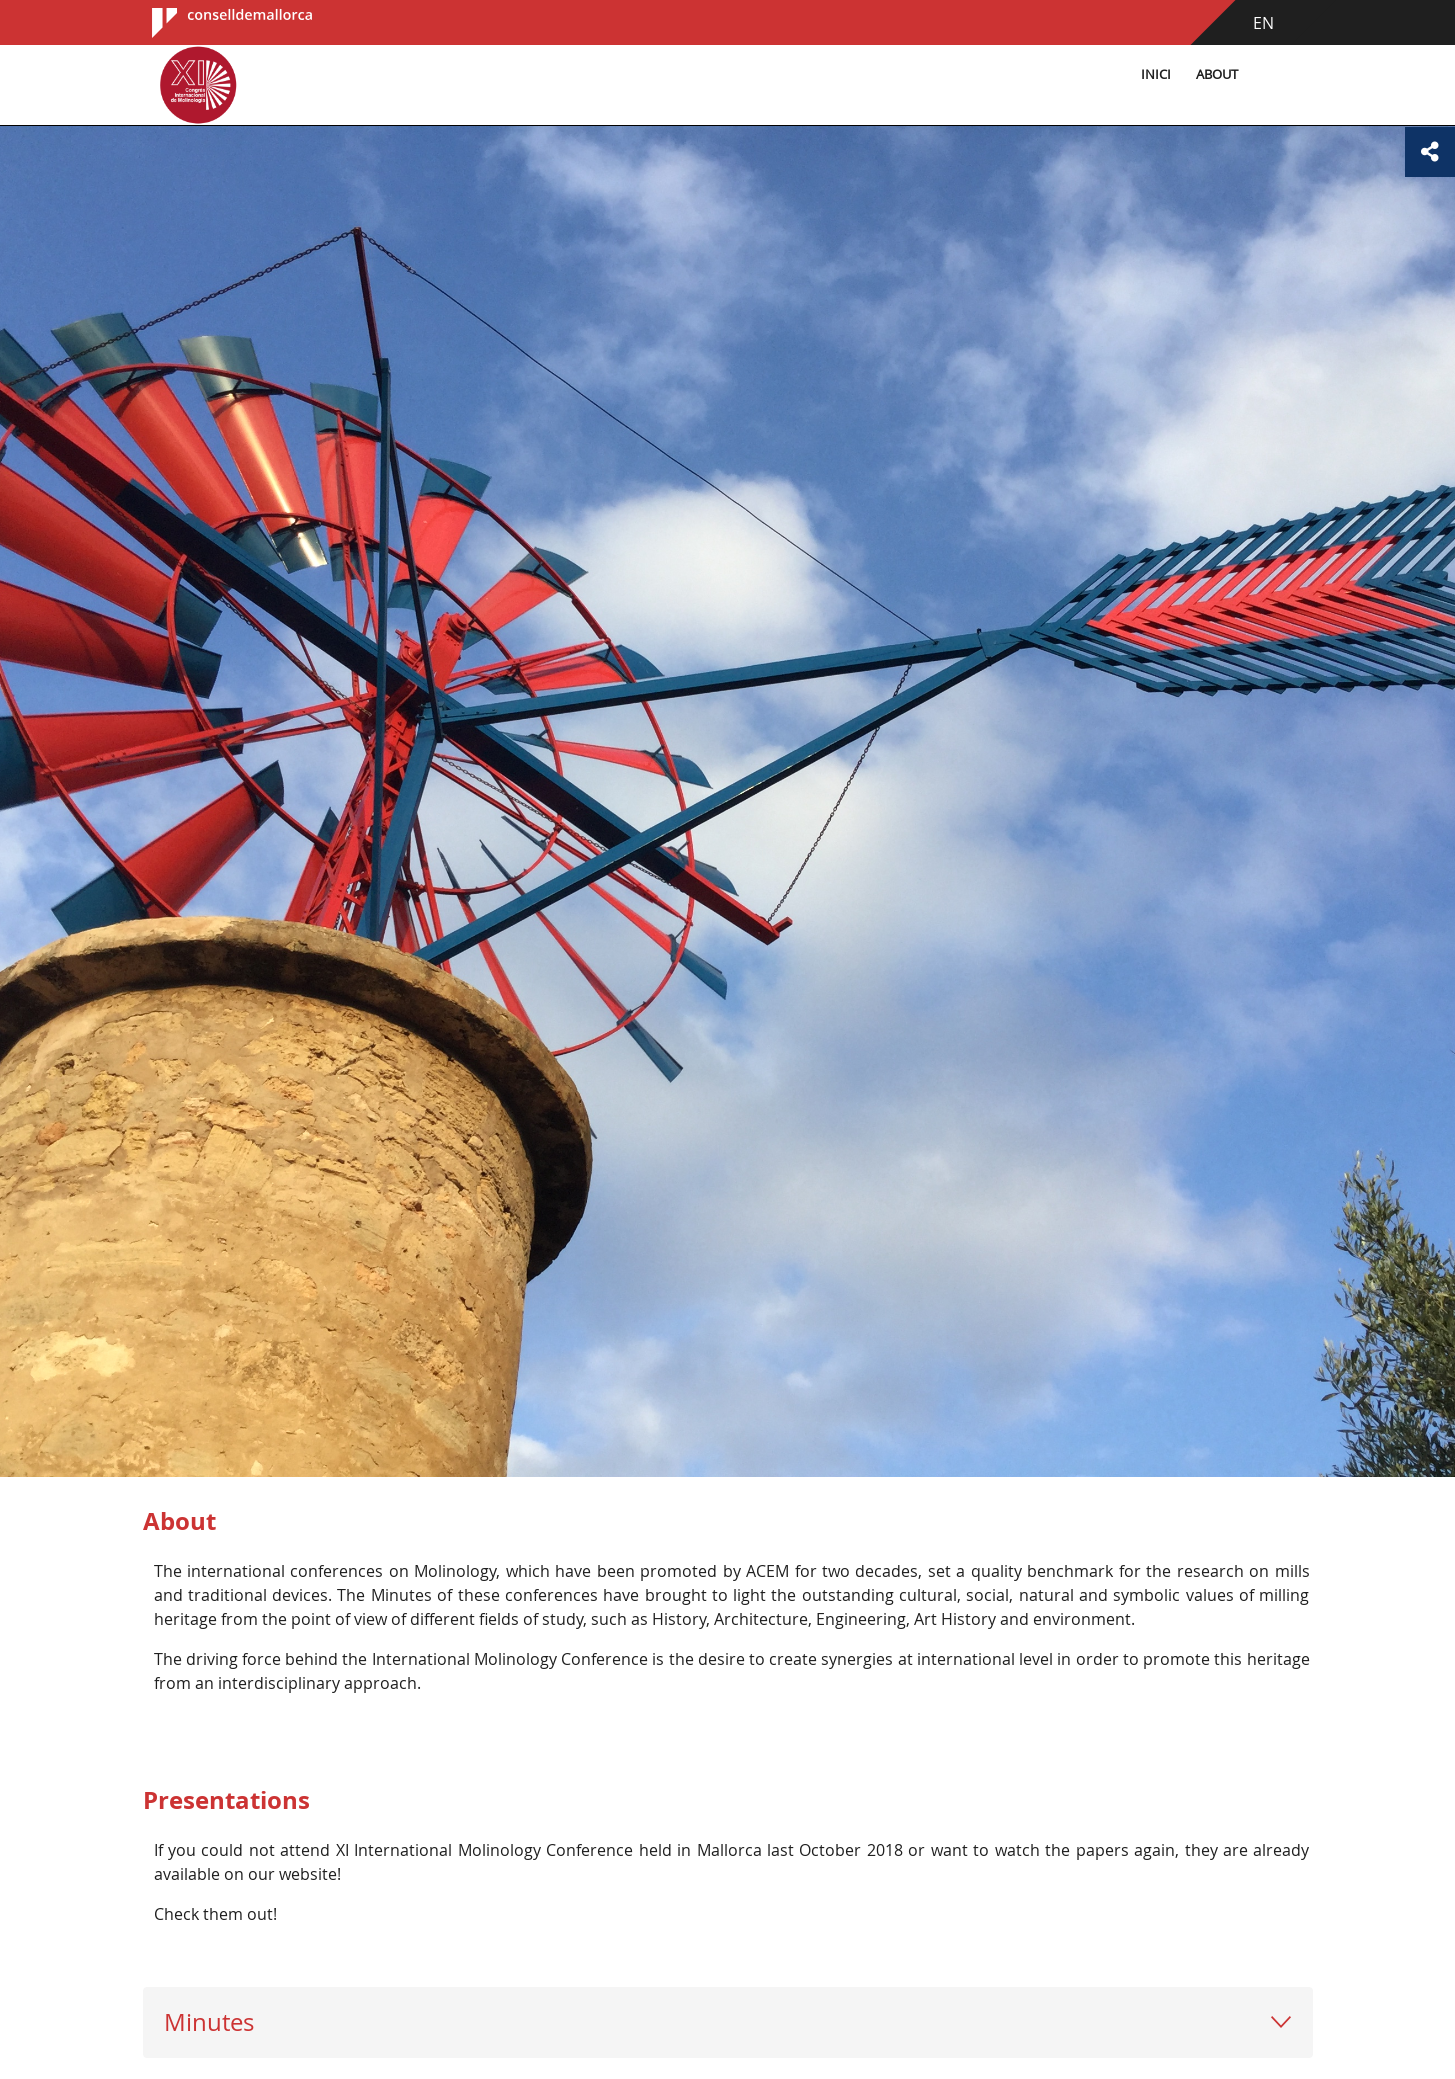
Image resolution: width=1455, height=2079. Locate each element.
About (1217, 74)
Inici (1156, 74)
